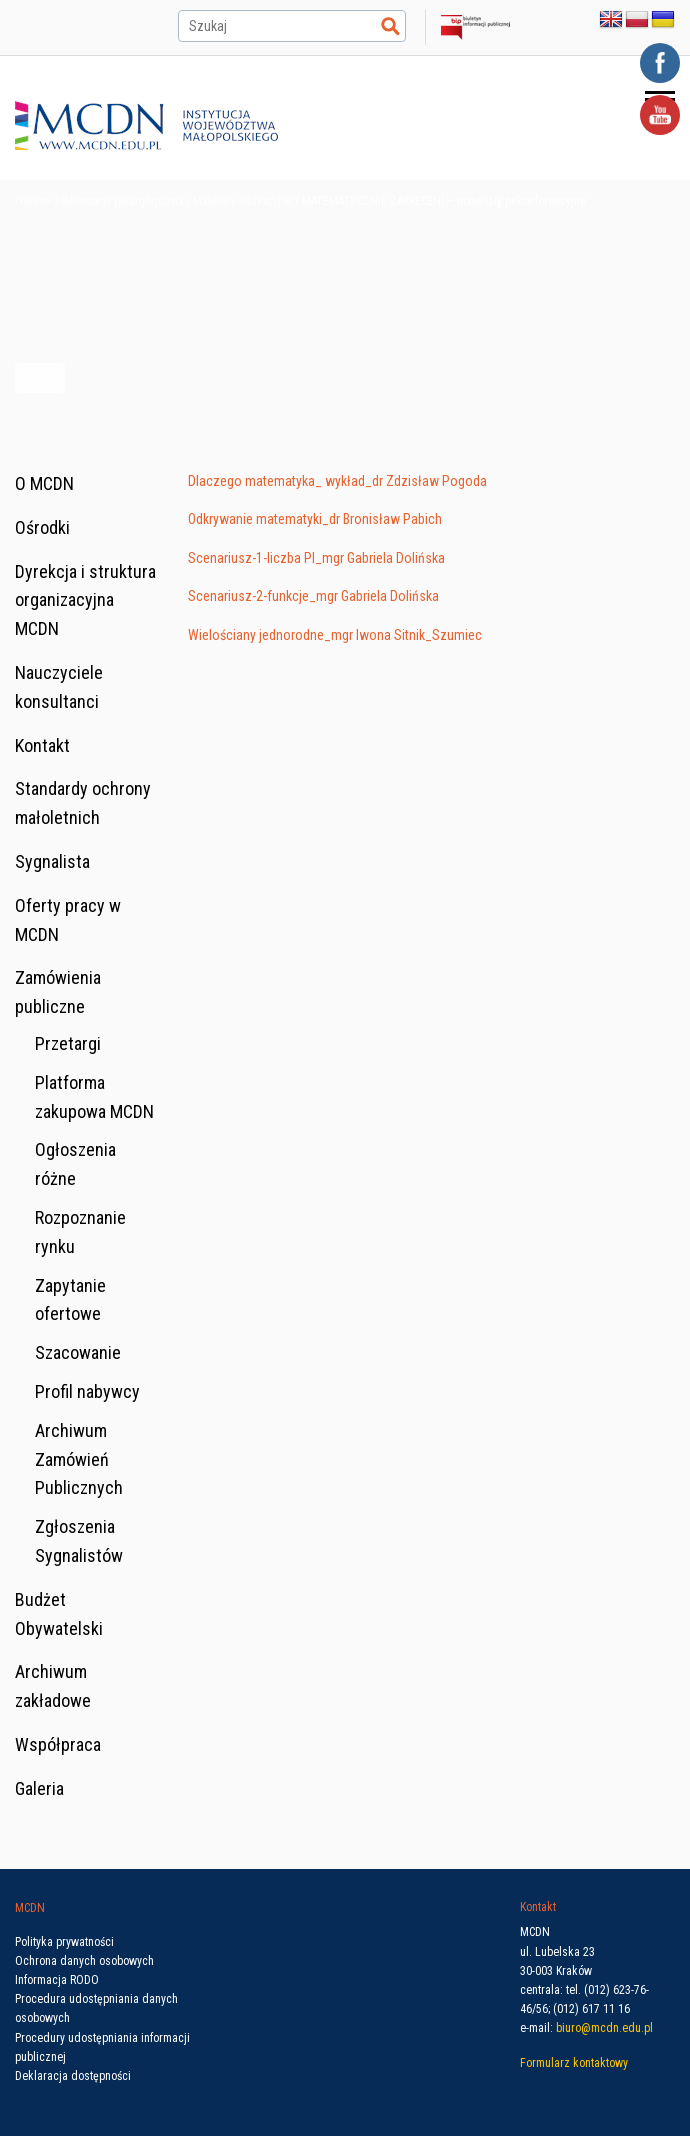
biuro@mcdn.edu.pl (604, 2028)
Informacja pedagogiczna (122, 201)
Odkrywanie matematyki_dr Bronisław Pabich (315, 519)
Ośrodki (42, 527)
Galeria (39, 1788)
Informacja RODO (57, 1980)
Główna (33, 201)
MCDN (30, 1908)
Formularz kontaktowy (574, 2063)
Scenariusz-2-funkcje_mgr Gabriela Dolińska (313, 596)
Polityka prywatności (64, 1942)
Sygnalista (52, 861)
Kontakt (42, 745)
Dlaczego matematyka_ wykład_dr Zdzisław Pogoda (337, 481)
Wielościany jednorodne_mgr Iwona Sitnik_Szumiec (335, 635)
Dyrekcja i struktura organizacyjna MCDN (85, 600)
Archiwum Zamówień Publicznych (79, 1459)
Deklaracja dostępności (73, 2076)
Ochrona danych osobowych (84, 1961)
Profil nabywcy (87, 1391)
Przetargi (68, 1043)
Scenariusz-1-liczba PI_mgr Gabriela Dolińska (316, 558)
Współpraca (58, 1744)
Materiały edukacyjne (242, 201)
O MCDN (44, 483)
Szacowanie (78, 1352)
